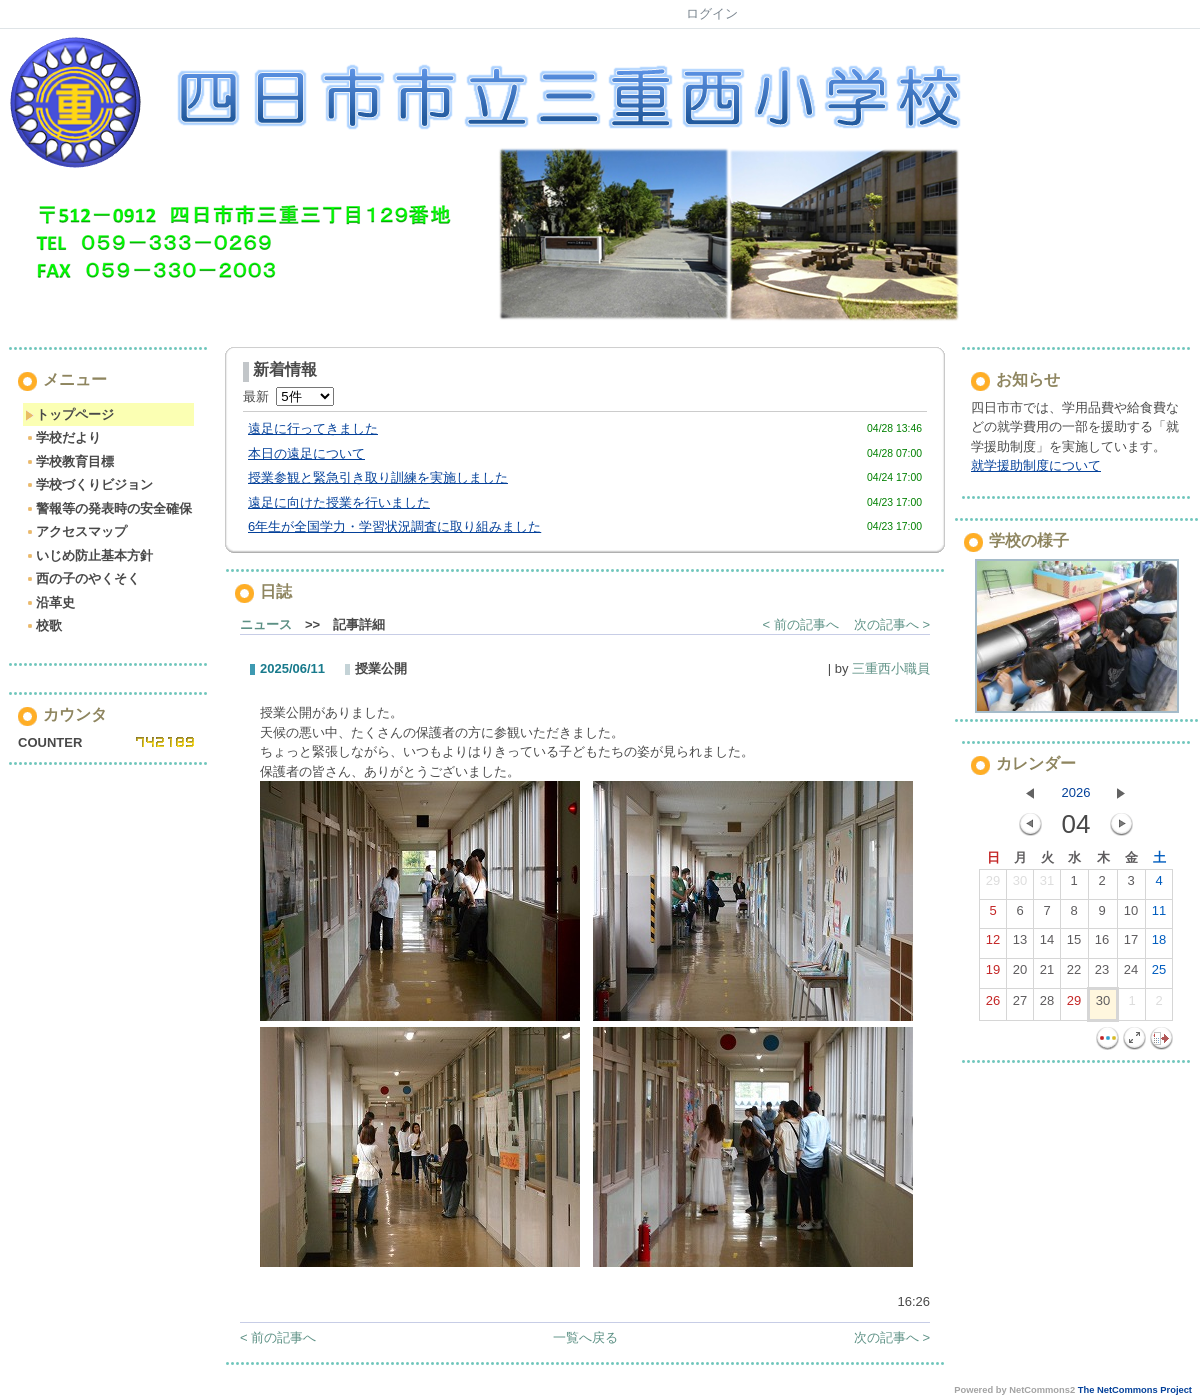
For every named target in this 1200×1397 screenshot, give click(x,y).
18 (1159, 944)
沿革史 (50, 602)
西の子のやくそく (82, 578)
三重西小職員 (891, 668)
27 (1020, 1005)
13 (1020, 944)
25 (1159, 974)
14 (1047, 944)
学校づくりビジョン (89, 484)
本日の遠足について (306, 453)
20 (1020, 974)
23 (1102, 974)
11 (1159, 915)
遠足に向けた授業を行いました (339, 502)
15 (1074, 944)
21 (1047, 974)
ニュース (266, 624)
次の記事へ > (892, 624)
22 (1074, 974)
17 (1131, 944)
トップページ (69, 414)
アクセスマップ (76, 531)
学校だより (63, 437)
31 (1047, 885)
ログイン (712, 13)
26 (993, 1005)
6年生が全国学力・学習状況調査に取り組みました (394, 526)
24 (1131, 974)
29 (993, 885)
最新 (288, 396)
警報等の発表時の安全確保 (108, 508)
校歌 (43, 625)
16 (1102, 944)
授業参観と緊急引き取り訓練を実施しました (378, 477)
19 (993, 974)
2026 (1076, 792)
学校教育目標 (69, 461)
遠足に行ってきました (313, 428)
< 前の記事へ (801, 624)
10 (1131, 915)
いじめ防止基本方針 (89, 555)
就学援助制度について (1036, 465)
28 (1047, 1005)
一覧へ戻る (585, 1337)
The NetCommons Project (1135, 1390)
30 (1020, 885)
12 (993, 944)
